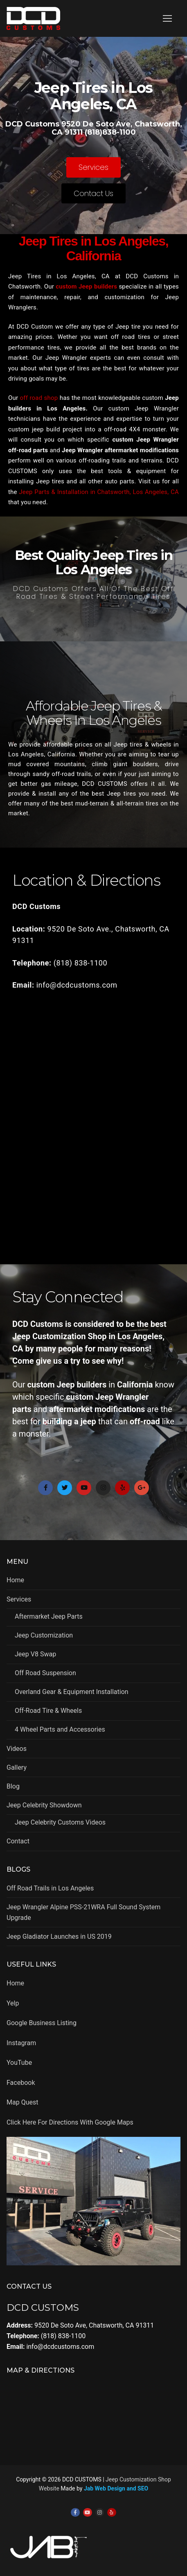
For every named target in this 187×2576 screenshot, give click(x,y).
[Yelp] (111, 2512)
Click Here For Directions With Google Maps (70, 2122)
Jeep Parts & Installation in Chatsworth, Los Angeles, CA (99, 492)
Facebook (21, 2083)
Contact (18, 1841)
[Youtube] (87, 2512)
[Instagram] (99, 2512)
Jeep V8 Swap (35, 1654)
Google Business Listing (42, 2023)
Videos (17, 1749)
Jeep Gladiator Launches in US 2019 (59, 1936)
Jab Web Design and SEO (116, 2488)
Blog (13, 1786)
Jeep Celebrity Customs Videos (60, 1822)
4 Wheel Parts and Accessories (60, 1729)
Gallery (17, 1767)
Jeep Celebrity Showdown (45, 1805)
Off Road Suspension (45, 1673)
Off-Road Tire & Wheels (48, 1710)
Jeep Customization (44, 1635)
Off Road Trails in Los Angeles (50, 1888)
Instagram (21, 2043)
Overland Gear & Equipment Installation (71, 1692)
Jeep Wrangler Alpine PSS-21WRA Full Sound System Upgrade (83, 1912)
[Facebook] (75, 2512)
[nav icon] (167, 18)
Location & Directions (86, 880)
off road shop (39, 398)
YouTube (19, 2062)
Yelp (13, 2003)
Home (15, 1580)
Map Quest (22, 2102)
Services (20, 1599)
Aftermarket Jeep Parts (49, 1616)
